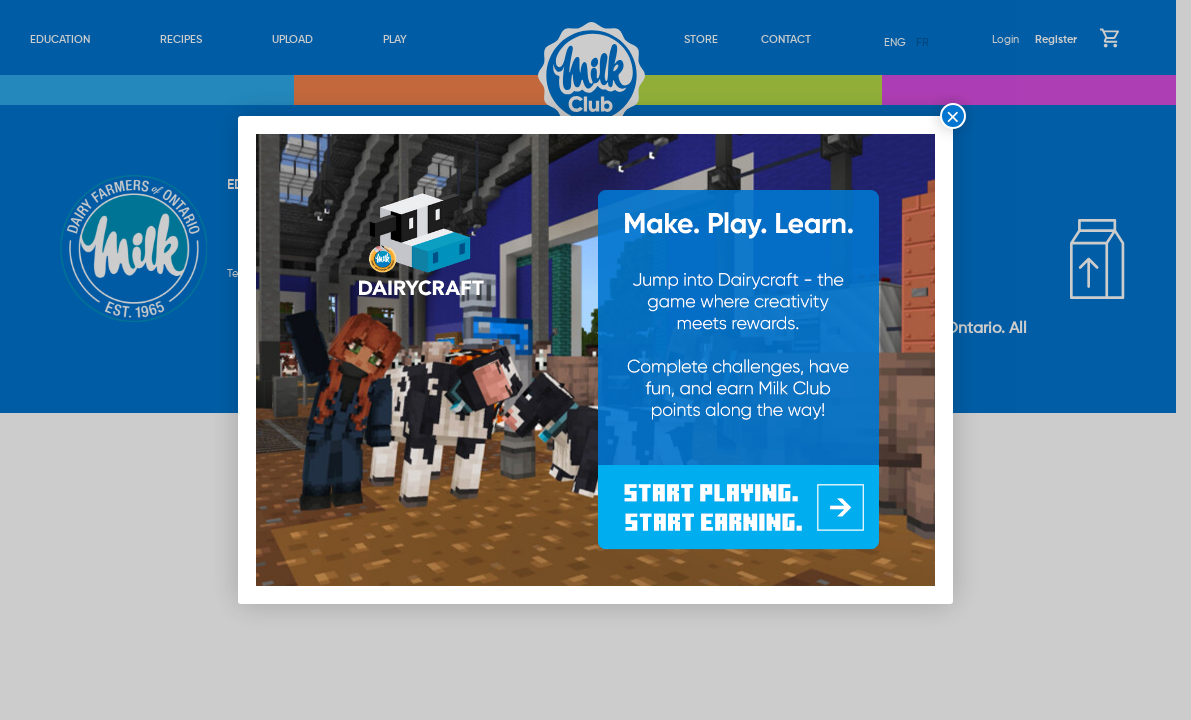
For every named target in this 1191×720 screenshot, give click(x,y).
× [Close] (953, 116)
